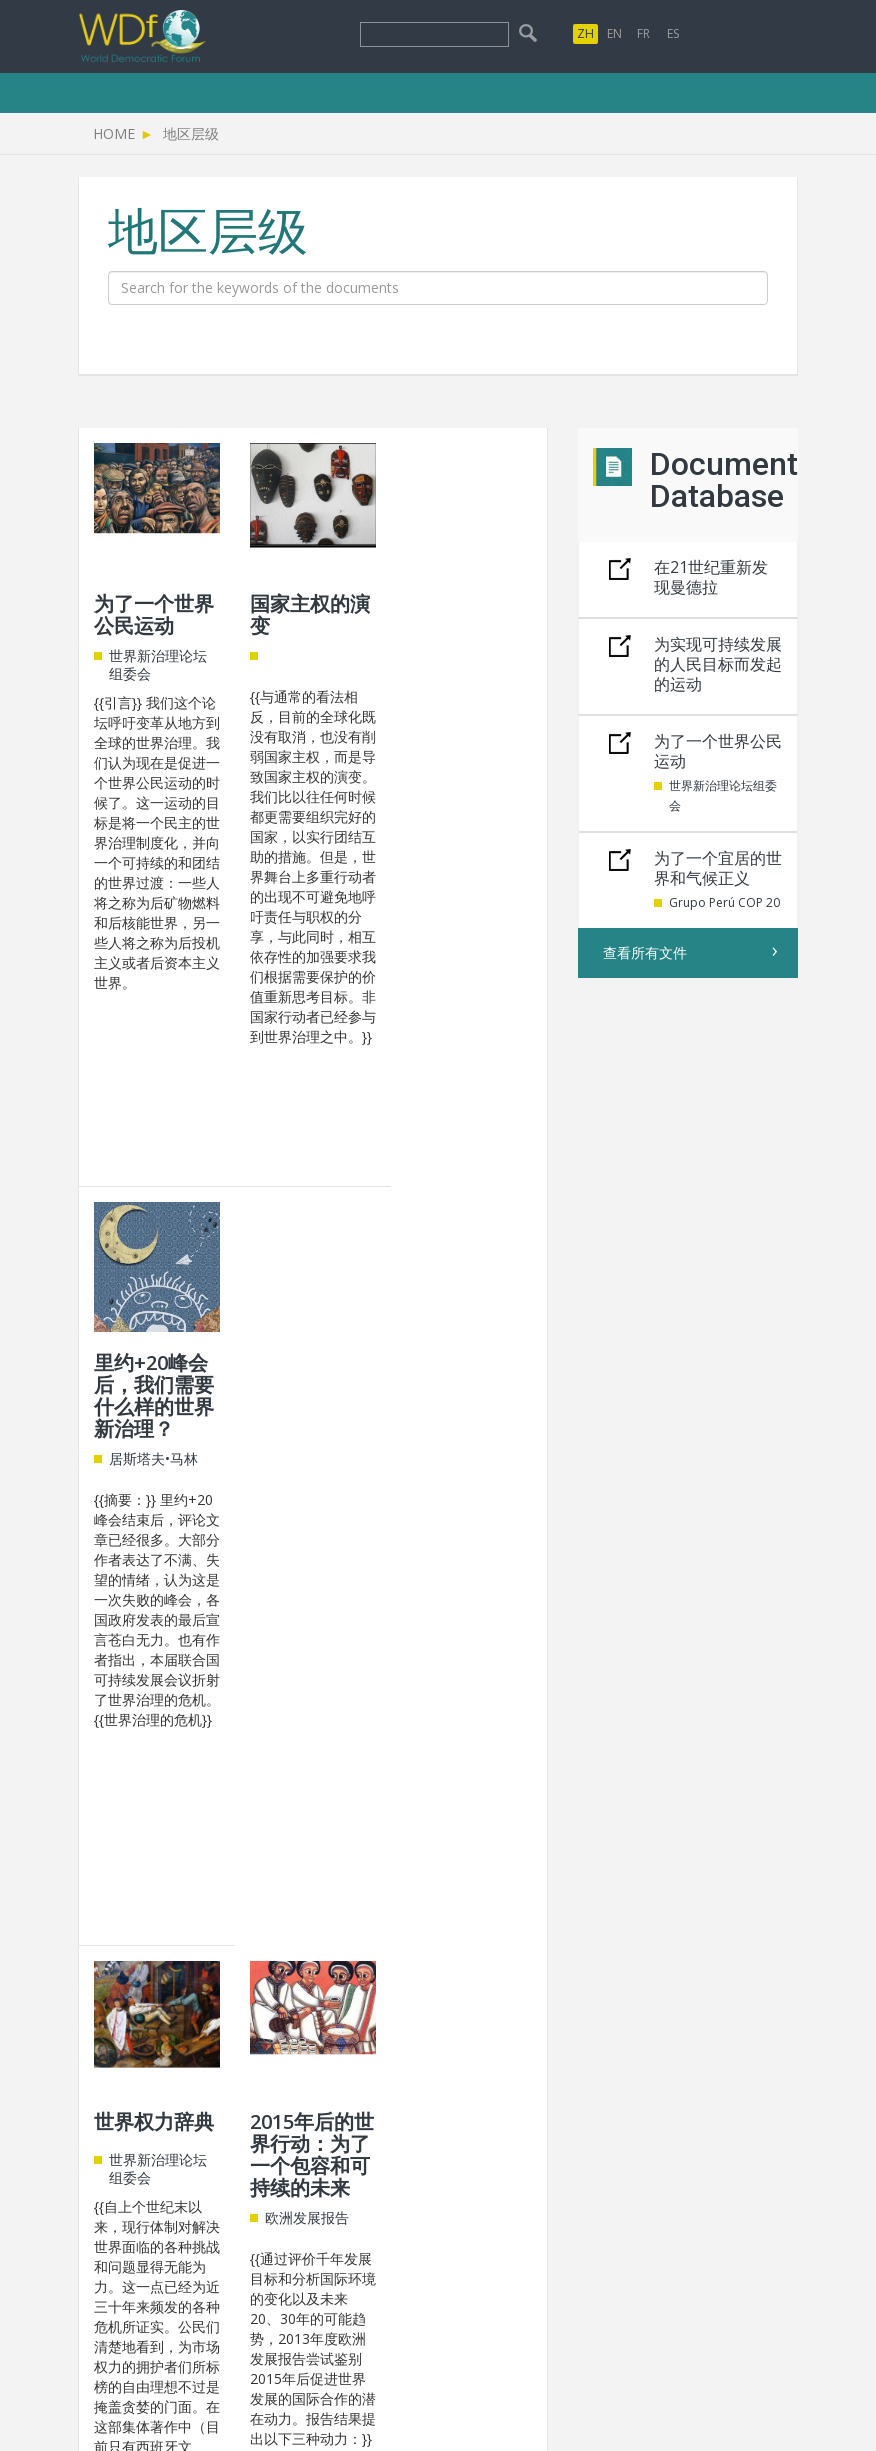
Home (114, 133)
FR (643, 33)
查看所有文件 (645, 952)
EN (614, 33)
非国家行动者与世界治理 (466, 1373)
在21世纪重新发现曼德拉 (711, 577)
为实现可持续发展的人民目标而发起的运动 (718, 664)
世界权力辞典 (154, 1362)
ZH (585, 33)
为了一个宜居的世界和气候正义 (718, 868)
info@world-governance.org (416, 2170)
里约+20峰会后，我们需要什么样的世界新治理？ (466, 636)
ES (673, 33)
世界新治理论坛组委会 (723, 795)
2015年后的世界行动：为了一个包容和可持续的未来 (312, 1395)
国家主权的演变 (310, 614)
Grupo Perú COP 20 (724, 902)
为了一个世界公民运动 (154, 614)
